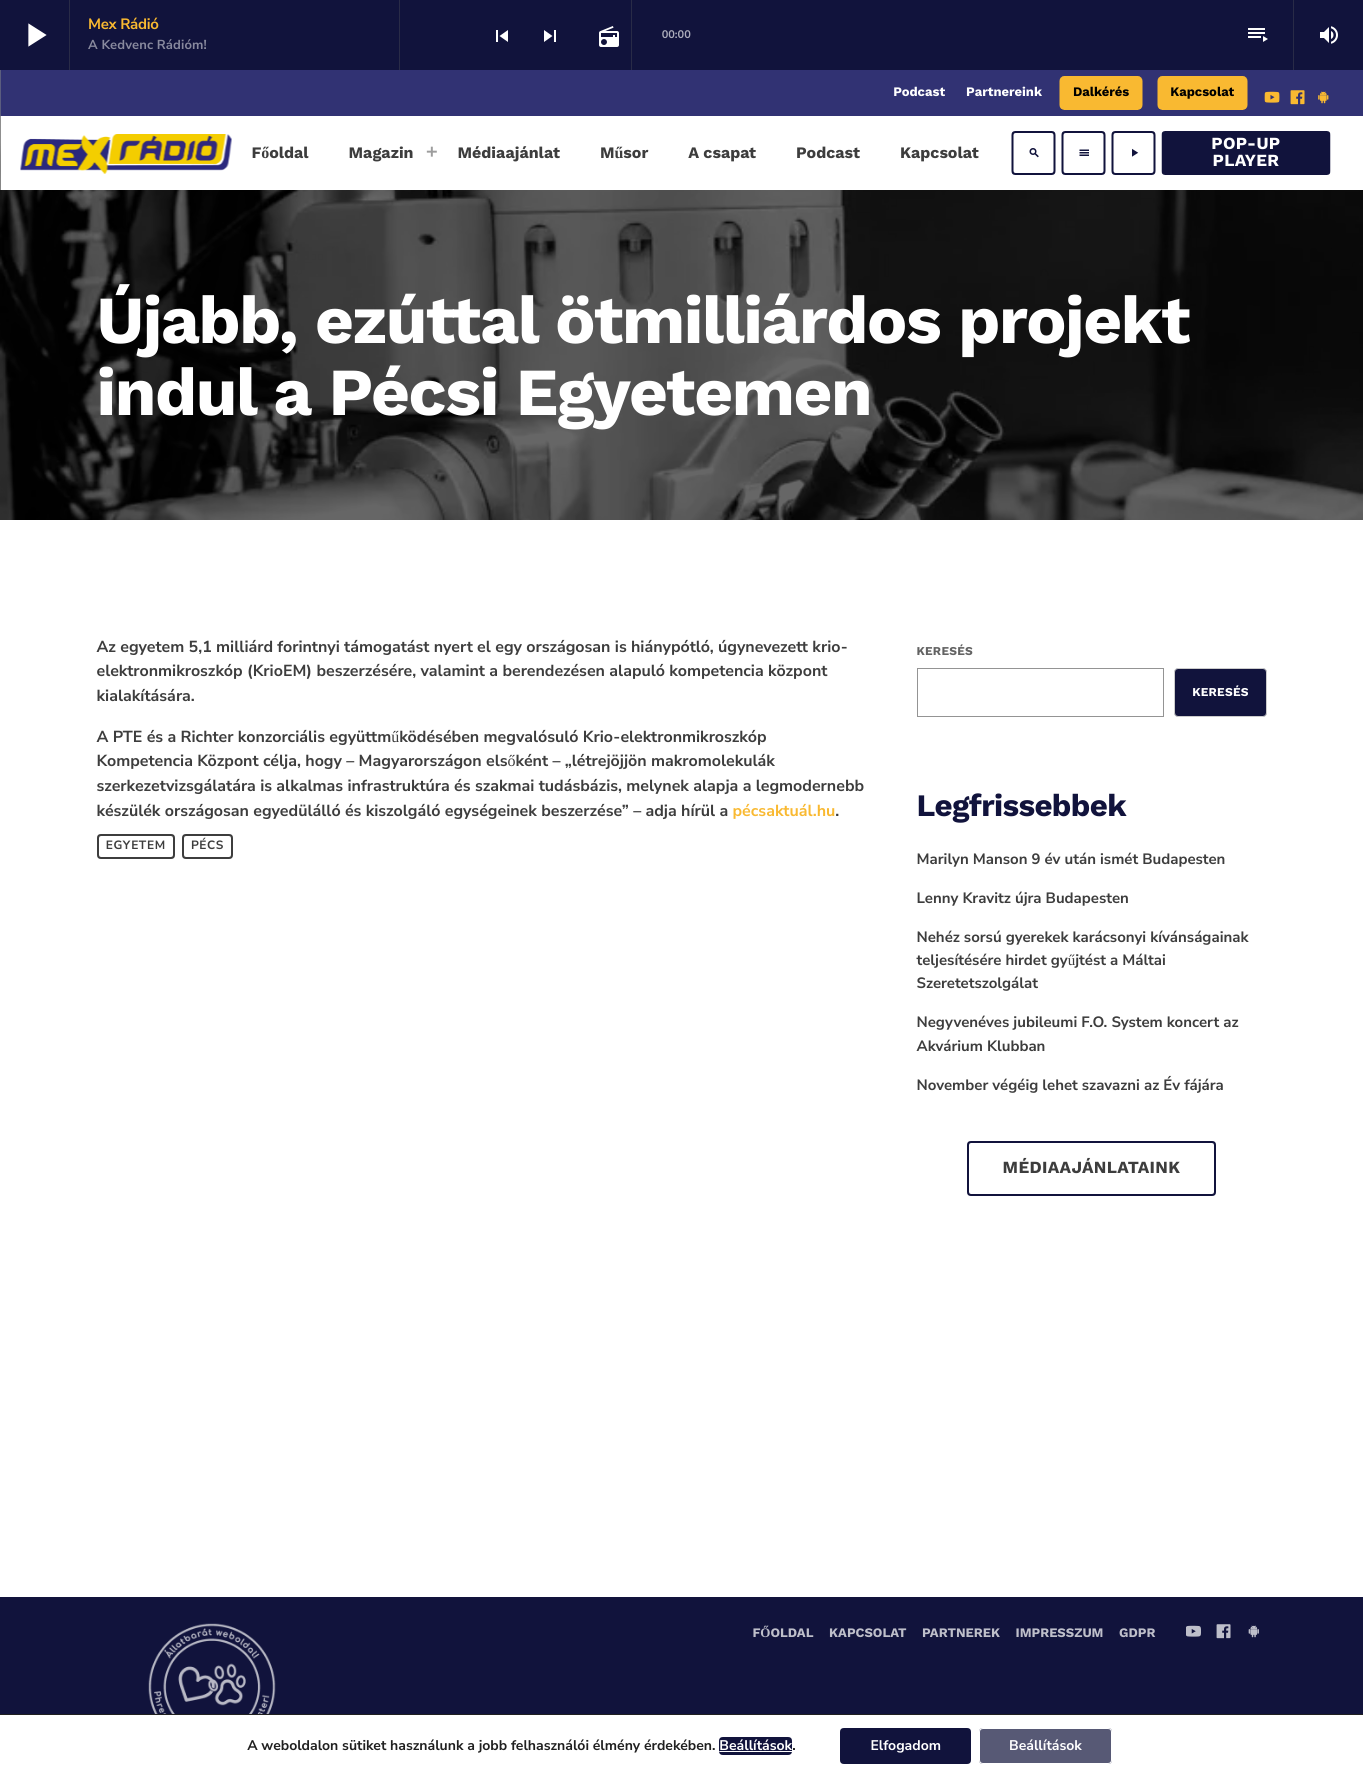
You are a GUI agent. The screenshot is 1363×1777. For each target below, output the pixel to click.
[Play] (1134, 153)
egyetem (136, 846)
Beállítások (755, 1746)
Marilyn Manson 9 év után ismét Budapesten (1071, 860)
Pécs (207, 846)
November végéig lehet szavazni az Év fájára (1070, 1086)
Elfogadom (905, 1745)
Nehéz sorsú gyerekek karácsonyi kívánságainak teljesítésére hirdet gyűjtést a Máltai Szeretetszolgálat (1083, 961)
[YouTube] (1272, 100)
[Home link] (125, 153)
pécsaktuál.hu (784, 811)
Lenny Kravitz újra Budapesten (1023, 899)
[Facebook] (1298, 100)
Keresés (945, 651)
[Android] (1323, 100)
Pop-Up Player (1245, 152)
